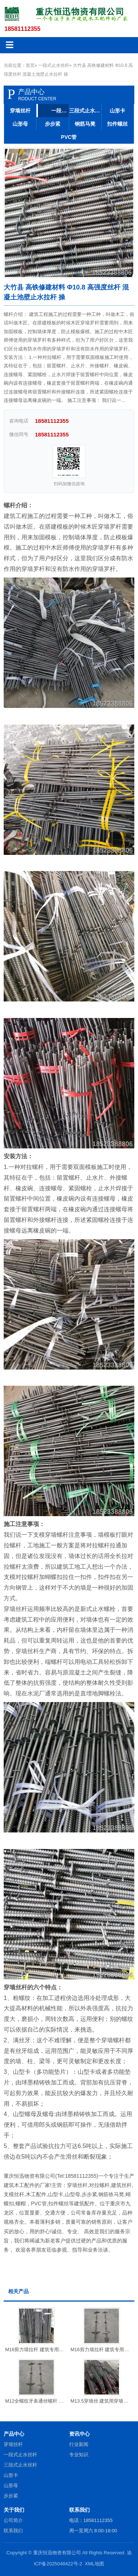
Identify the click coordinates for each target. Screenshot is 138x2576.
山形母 (20, 124)
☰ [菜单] (10, 45)
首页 (30, 65)
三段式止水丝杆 (85, 111)
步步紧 (52, 124)
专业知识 (78, 2454)
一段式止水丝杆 (53, 65)
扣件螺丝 (117, 124)
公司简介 (13, 2520)
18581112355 (22, 29)
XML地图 (95, 2563)
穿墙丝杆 (20, 111)
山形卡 (117, 111)
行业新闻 (78, 2444)
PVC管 (69, 137)
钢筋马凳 (85, 124)
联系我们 (13, 2530)
